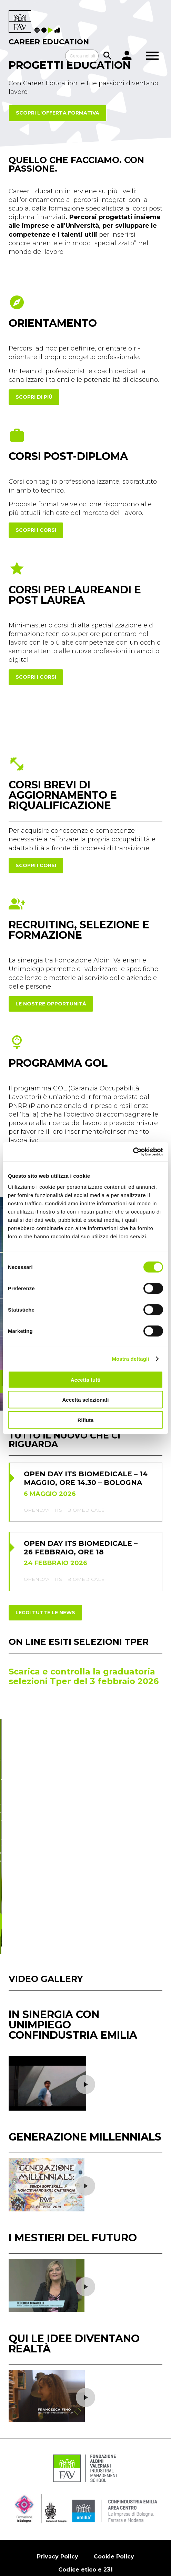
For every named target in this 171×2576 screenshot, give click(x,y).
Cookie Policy (114, 2486)
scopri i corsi (36, 530)
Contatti (136, 2512)
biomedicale (85, 1485)
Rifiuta (86, 1420)
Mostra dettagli (130, 1359)
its (58, 1485)
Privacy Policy (57, 2486)
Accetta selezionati (85, 1400)
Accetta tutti (86, 1379)
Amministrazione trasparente (65, 2512)
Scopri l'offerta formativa (57, 113)
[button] (148, 1718)
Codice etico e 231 (85, 2499)
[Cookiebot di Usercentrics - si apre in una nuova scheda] (133, 1151)
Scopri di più (34, 397)
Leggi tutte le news (45, 1587)
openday (37, 1485)
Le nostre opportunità (51, 1004)
